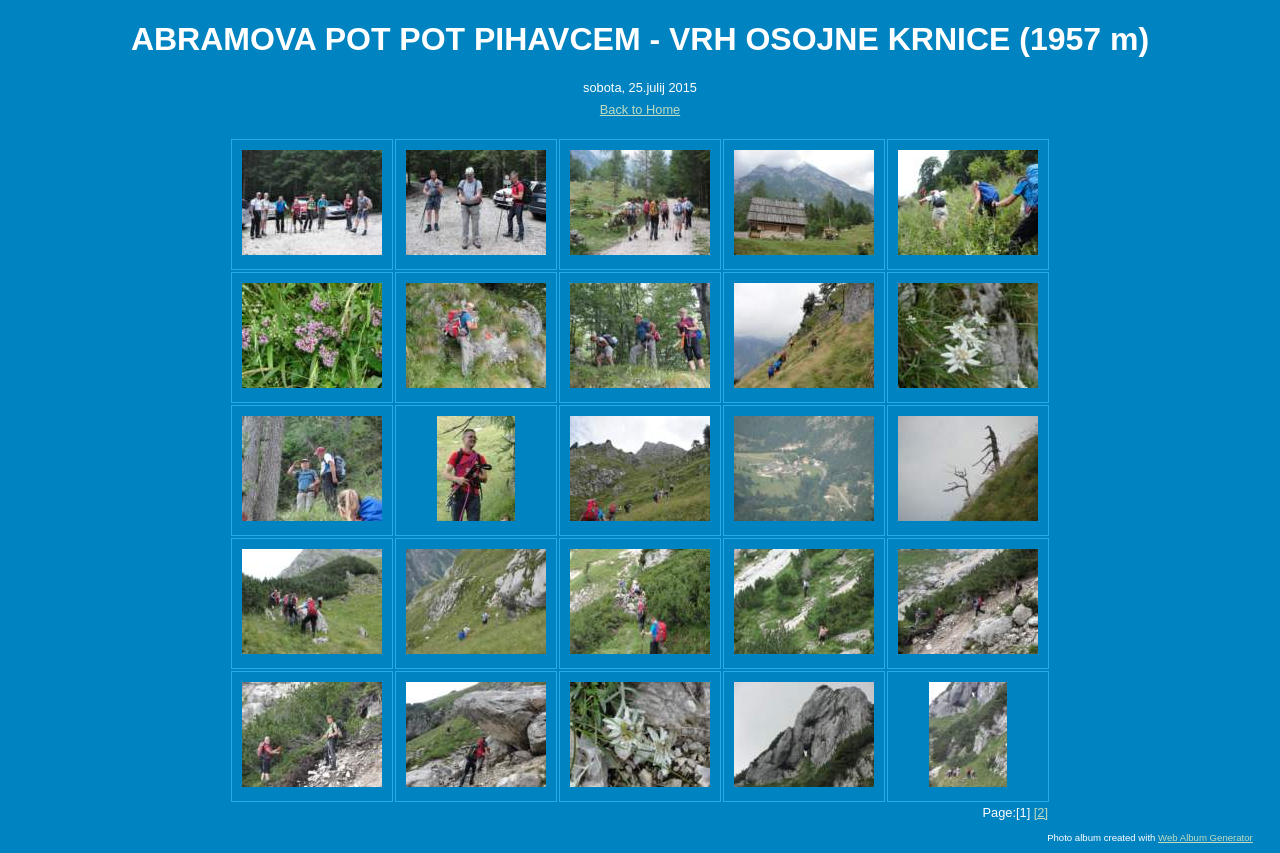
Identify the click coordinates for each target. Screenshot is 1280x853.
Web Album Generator (1205, 837)
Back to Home (640, 109)
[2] (1041, 812)
